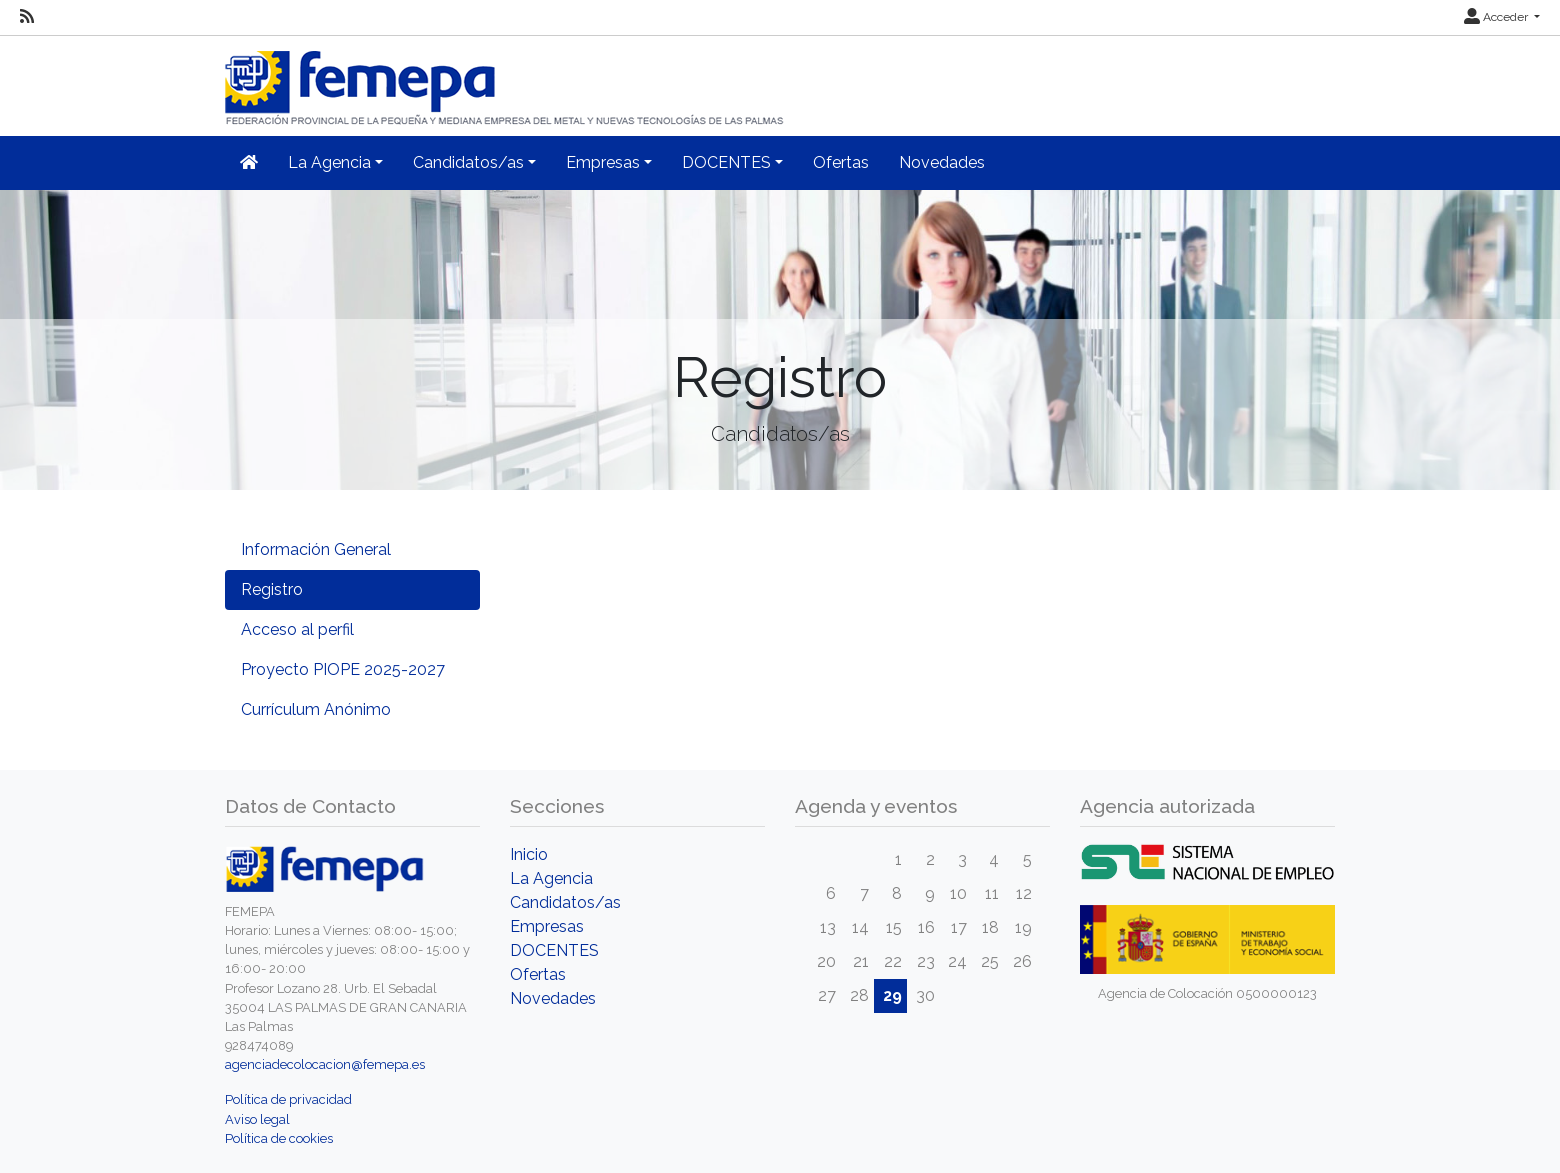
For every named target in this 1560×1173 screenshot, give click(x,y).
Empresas (547, 926)
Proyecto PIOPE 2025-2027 (343, 669)
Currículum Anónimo (316, 709)
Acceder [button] (1497, 17)
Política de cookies (279, 1138)
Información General (316, 549)
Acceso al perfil (297, 629)
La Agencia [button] (329, 162)
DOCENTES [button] (726, 162)
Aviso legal (257, 1119)
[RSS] (27, 17)
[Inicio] (506, 79)
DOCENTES (554, 950)
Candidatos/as (565, 902)
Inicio (529, 854)
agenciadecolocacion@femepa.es (325, 1064)
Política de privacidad (288, 1099)
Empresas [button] (603, 162)
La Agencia (551, 878)
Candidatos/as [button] (468, 162)
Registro (272, 589)
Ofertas (841, 162)
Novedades (942, 162)
